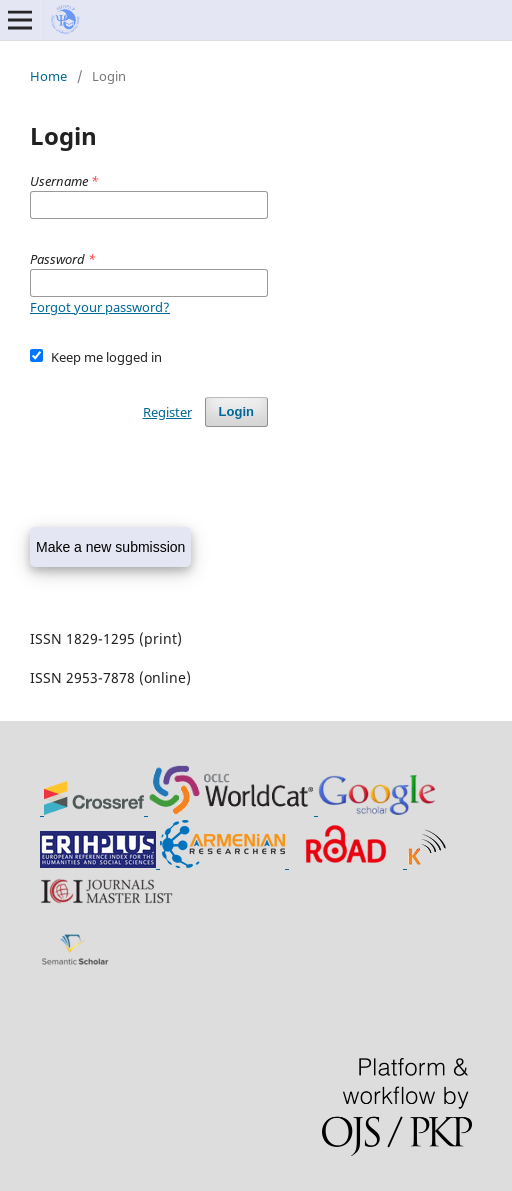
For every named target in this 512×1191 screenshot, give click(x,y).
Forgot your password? (100, 307)
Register (167, 412)
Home (48, 76)
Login (236, 411)
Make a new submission (110, 547)
